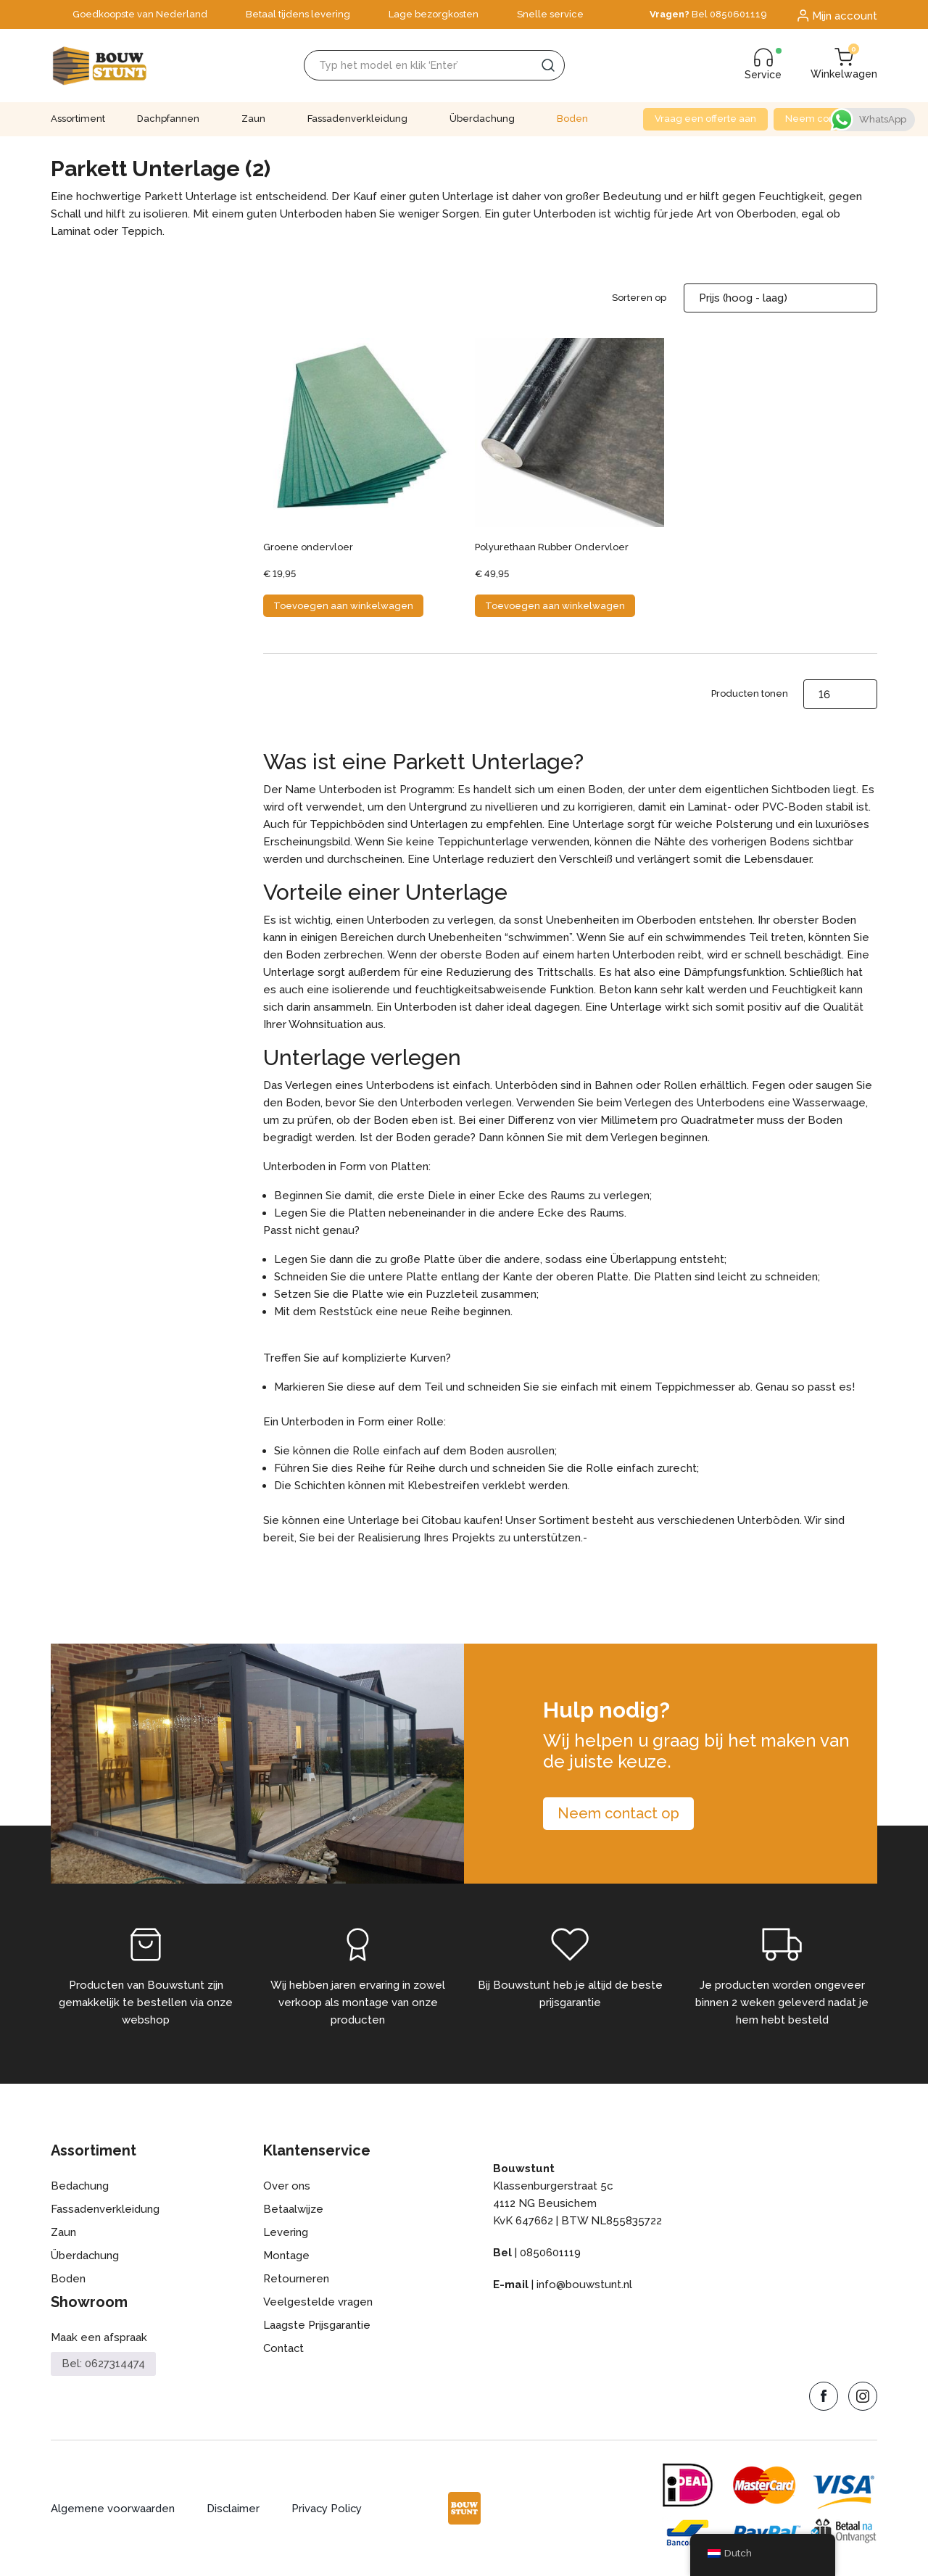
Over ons (286, 2185)
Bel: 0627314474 (103, 2363)
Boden (572, 118)
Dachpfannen (168, 118)
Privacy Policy (328, 2508)
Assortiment (78, 118)
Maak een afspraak (99, 2337)
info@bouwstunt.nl (584, 2284)
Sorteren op (639, 297)
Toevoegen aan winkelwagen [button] (343, 605)
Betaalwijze (293, 2209)
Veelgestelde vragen (318, 2301)
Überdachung (482, 118)
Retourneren (296, 2278)
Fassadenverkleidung (357, 118)
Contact (283, 2348)
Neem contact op (825, 118)
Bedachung (80, 2185)
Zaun (253, 118)
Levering (285, 2232)
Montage (286, 2255)
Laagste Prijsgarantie (316, 2325)
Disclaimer (233, 2508)
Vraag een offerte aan (705, 118)
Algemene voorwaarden (113, 2508)
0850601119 (550, 2252)
